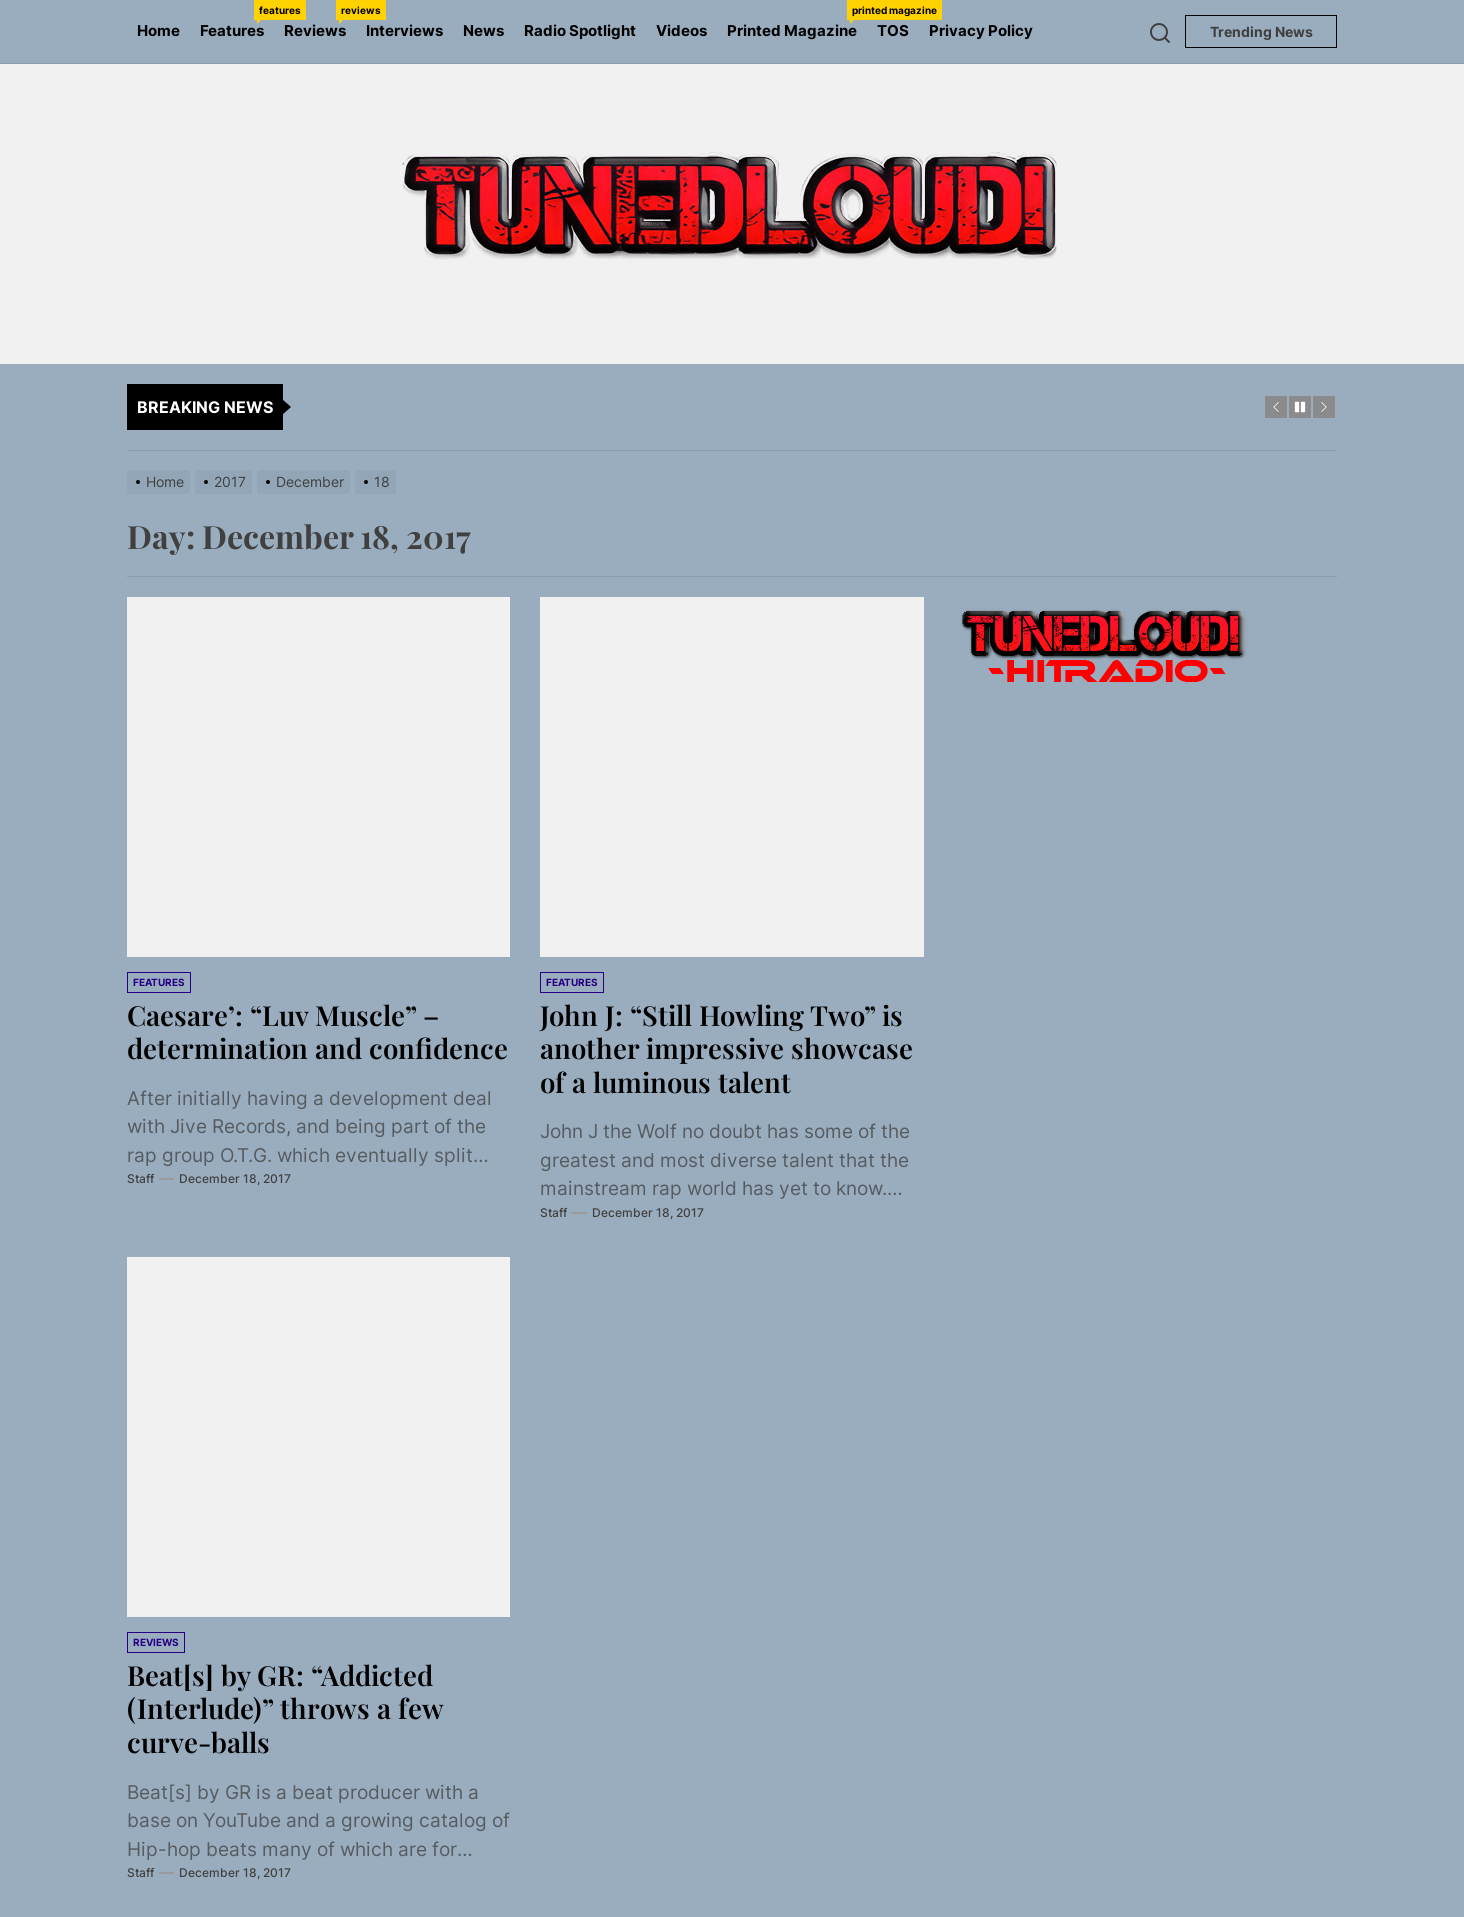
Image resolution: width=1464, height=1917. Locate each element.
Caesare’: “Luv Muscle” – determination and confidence (285, 1048)
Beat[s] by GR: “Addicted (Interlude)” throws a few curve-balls (287, 1708)
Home (158, 30)
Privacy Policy (981, 30)
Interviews (404, 30)
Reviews (320, 20)
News (483, 30)
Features (237, 20)
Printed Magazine (797, 20)
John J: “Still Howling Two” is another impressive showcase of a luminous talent (729, 1048)
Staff (140, 1212)
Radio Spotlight (580, 30)
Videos (681, 30)
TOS (893, 30)
